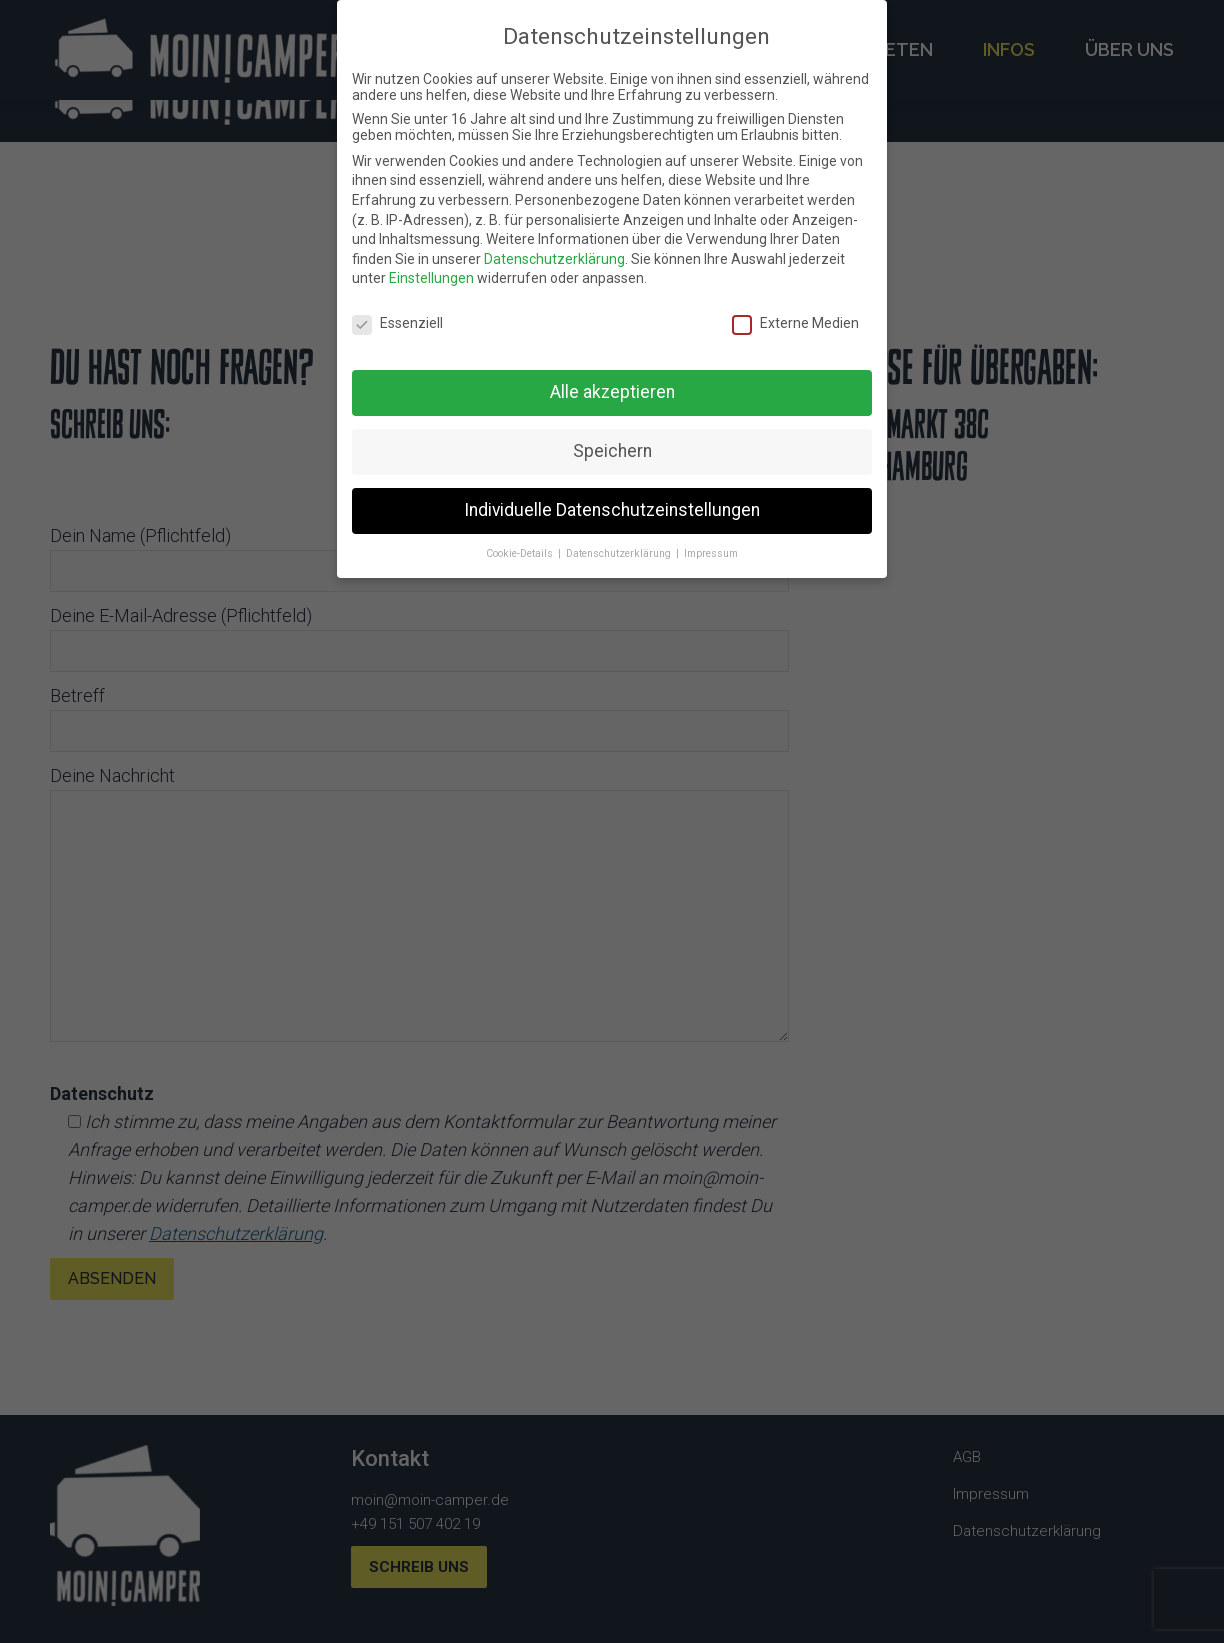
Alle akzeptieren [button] (612, 392)
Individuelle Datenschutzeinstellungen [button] (612, 510)
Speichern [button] (612, 451)
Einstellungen (431, 278)
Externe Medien (795, 323)
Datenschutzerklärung (554, 259)
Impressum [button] (711, 553)
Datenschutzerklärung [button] (620, 553)
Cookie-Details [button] (521, 553)
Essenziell (397, 323)
